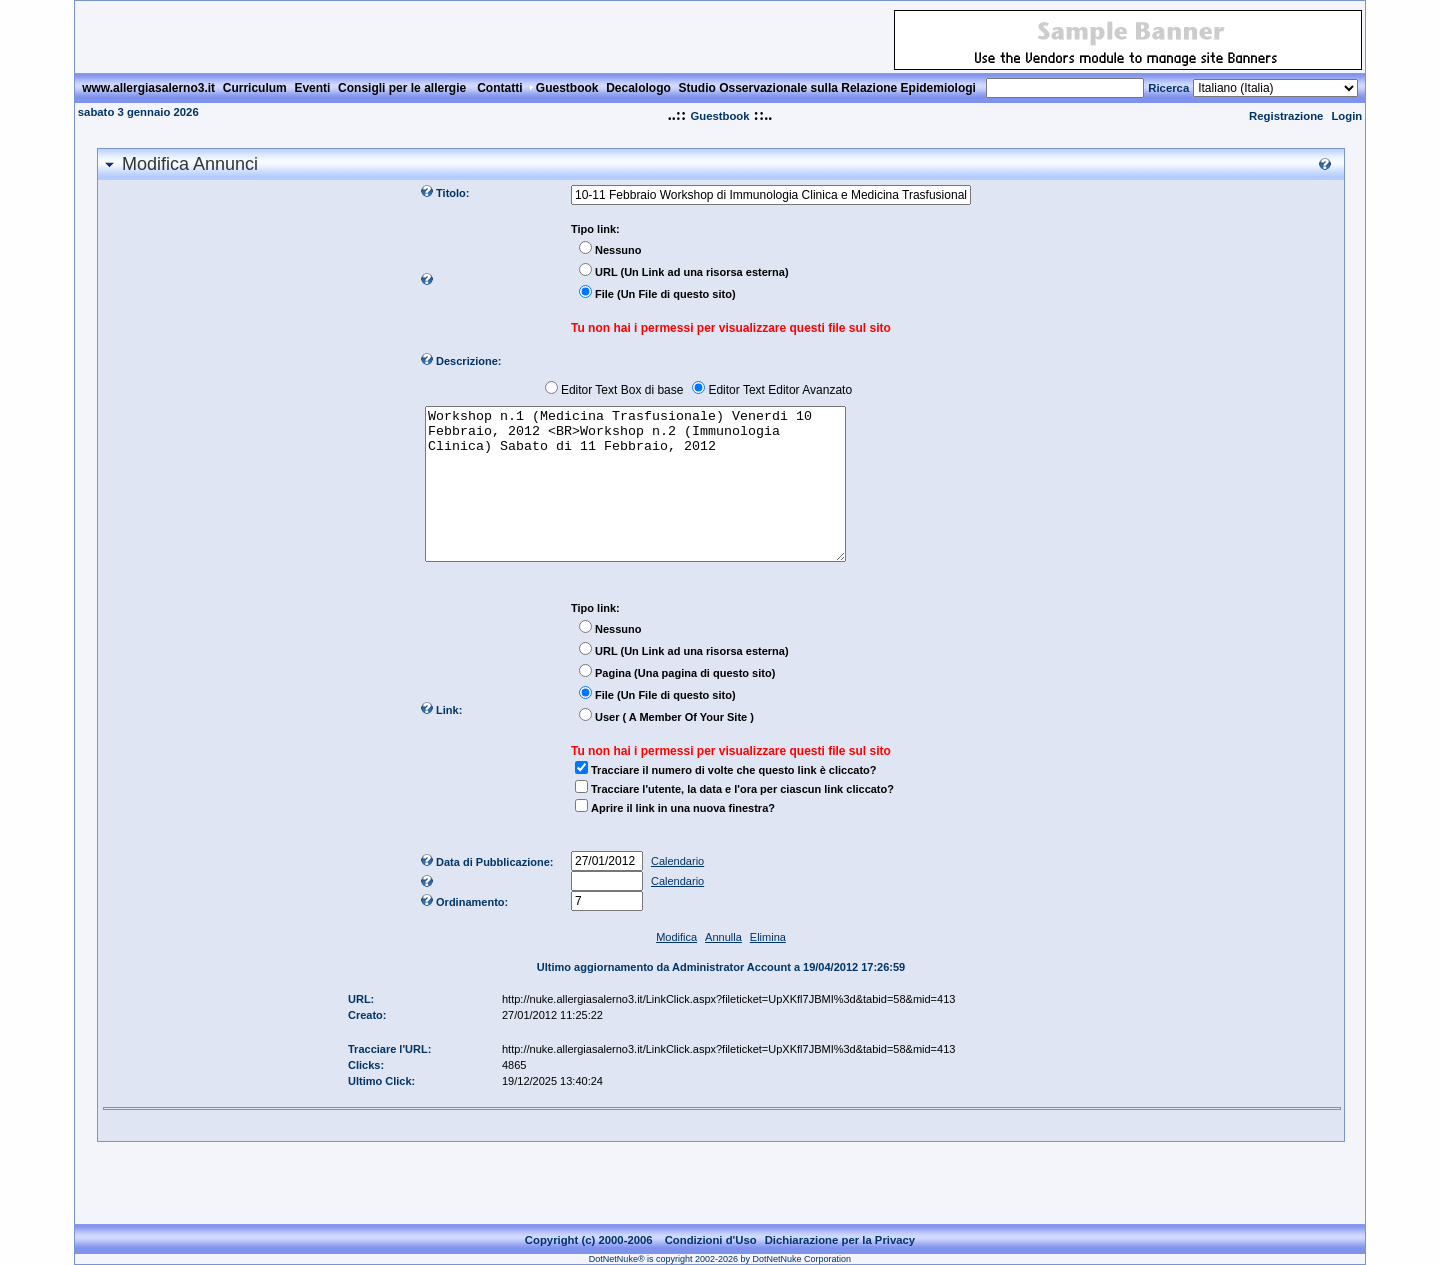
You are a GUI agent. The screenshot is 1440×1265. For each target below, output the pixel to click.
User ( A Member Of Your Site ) (674, 747)
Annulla (723, 967)
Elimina (768, 967)
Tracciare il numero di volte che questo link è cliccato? (733, 800)
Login (1346, 116)
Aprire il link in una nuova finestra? (683, 838)
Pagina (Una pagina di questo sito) (685, 703)
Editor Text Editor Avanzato (780, 390)
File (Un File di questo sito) (665, 294)
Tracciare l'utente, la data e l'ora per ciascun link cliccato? (742, 819)
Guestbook (719, 116)
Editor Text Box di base (622, 390)
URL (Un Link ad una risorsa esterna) (692, 272)
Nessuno (618, 250)
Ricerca (1168, 88)
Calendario (677, 891)
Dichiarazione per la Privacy (840, 1240)
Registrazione (1286, 116)
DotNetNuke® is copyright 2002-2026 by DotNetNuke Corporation (720, 1259)
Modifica (676, 967)
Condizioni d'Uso (711, 1240)
